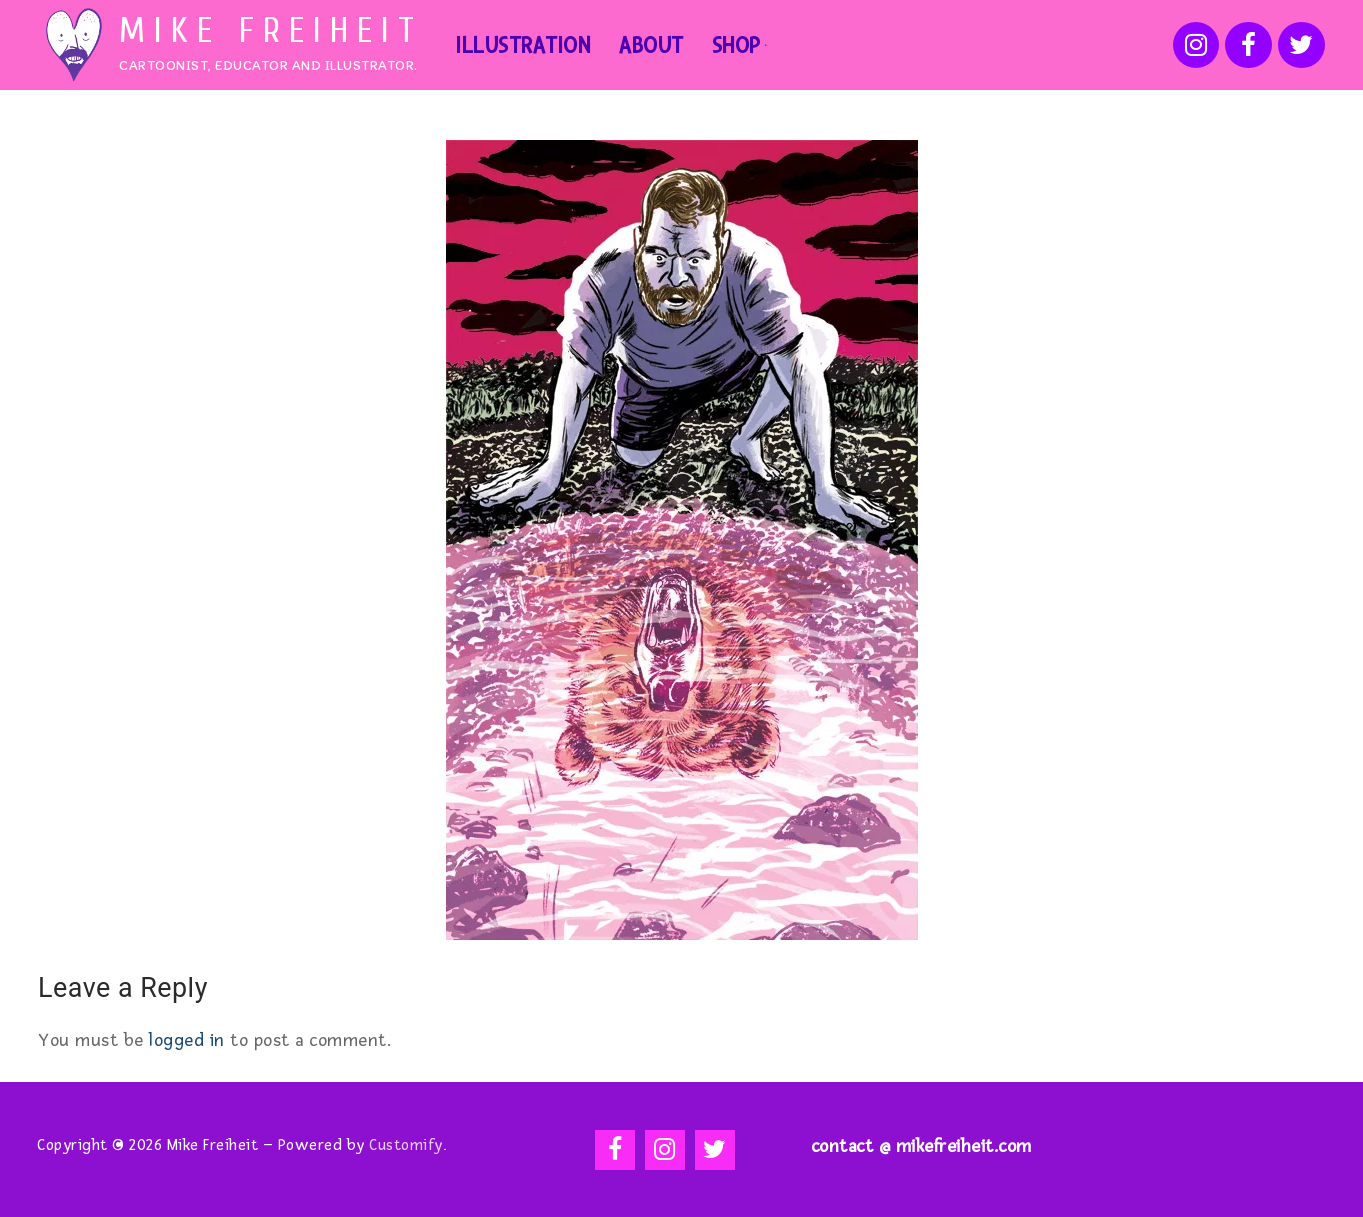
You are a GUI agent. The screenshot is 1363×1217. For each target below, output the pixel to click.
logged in (187, 1040)
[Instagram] (1196, 45)
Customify (406, 1145)
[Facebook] (1248, 45)
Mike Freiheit (271, 31)
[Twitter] (1301, 45)
